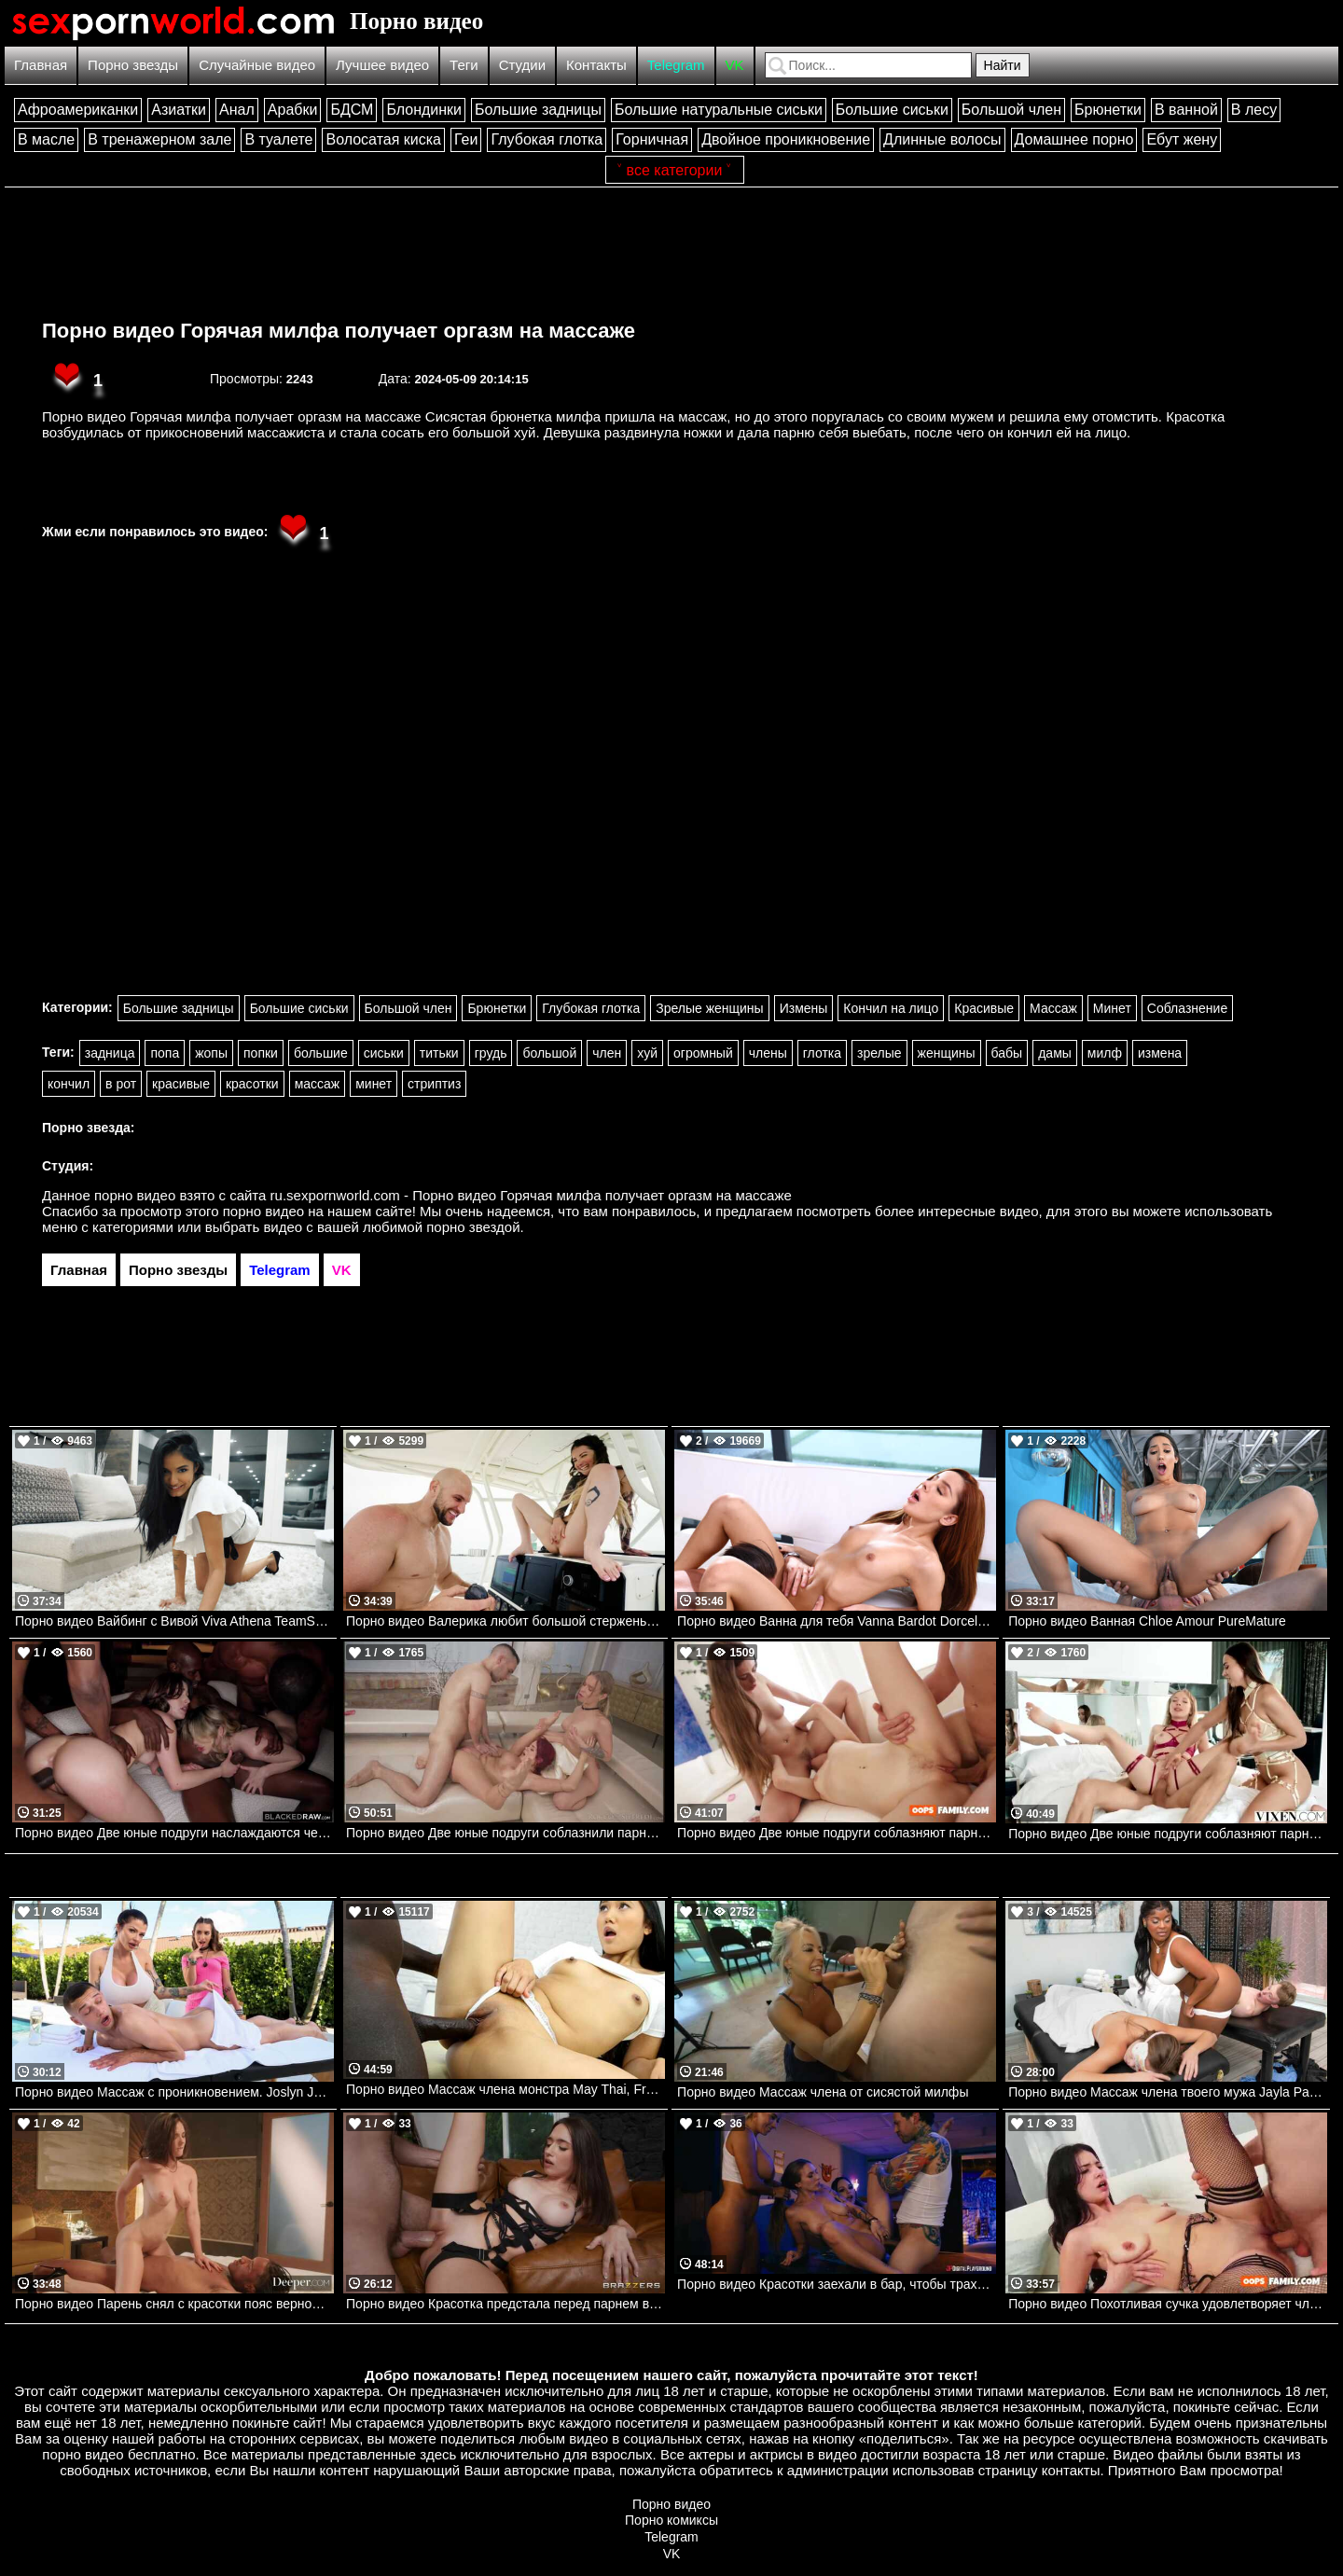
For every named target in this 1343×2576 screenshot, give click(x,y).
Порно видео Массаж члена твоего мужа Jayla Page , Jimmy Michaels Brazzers (1167, 2091)
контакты (1071, 2470)
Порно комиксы (671, 2520)
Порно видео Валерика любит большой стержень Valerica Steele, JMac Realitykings (505, 1620)
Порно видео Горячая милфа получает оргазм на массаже (338, 330)
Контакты (596, 65)
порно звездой (472, 1227)
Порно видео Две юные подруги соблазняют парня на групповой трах (836, 1832)
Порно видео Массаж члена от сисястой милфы (822, 2091)
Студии (522, 65)
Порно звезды (133, 65)
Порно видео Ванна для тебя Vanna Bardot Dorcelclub (836, 1620)
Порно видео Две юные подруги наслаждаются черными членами (174, 1832)
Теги (464, 65)
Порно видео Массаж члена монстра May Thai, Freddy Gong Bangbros (505, 2089)
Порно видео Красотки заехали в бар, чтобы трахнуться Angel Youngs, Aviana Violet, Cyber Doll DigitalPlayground (836, 2284)
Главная (40, 65)
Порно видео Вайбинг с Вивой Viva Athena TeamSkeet (174, 1620)
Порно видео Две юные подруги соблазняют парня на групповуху (1167, 1833)
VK (735, 65)
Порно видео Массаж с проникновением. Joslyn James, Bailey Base (174, 2091)
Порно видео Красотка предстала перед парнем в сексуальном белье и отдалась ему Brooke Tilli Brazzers (505, 2303)
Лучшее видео (382, 65)
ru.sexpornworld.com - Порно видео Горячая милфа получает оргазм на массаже (531, 1195)
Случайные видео (257, 65)
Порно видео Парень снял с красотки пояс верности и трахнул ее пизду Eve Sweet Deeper (174, 2303)
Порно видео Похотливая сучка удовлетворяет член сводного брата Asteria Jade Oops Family (1167, 2303)
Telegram (676, 65)
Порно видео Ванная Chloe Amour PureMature (1147, 1620)
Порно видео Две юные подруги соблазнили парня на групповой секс (505, 1832)
